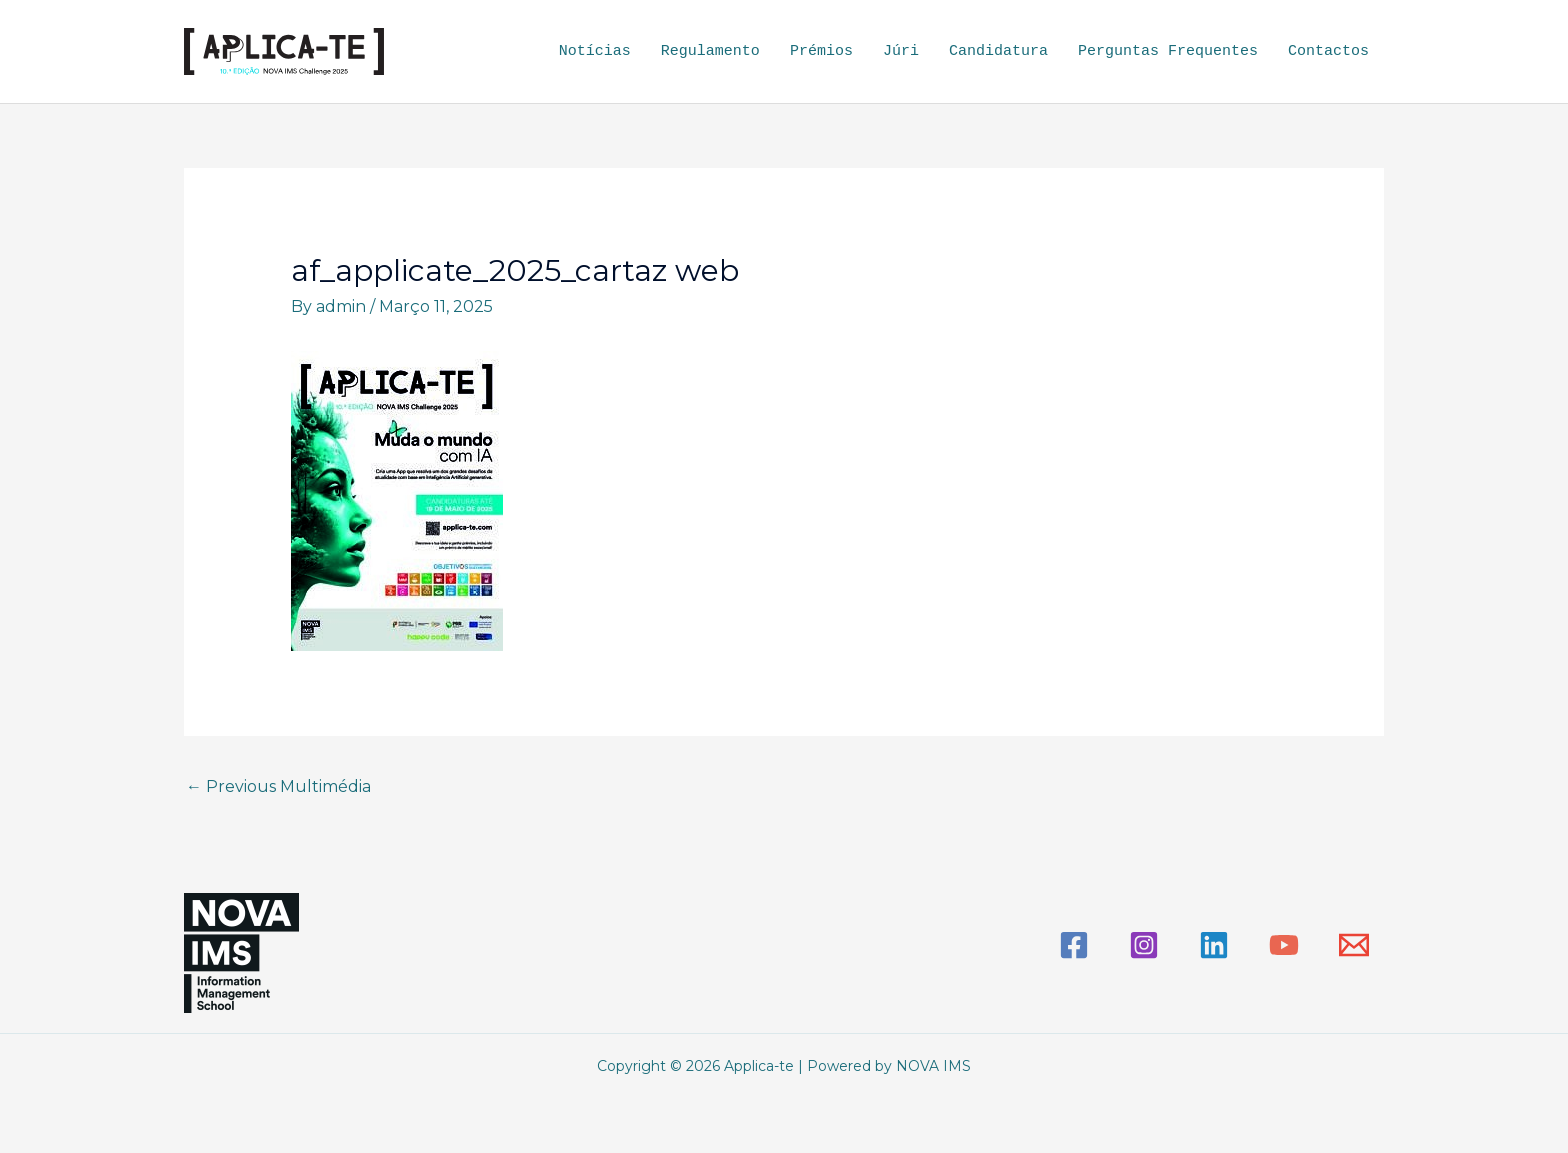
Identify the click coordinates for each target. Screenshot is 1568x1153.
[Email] (1354, 944)
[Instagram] (1144, 944)
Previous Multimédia (278, 785)
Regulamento (710, 51)
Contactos (1328, 51)
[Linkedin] (1214, 944)
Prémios (821, 51)
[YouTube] (1284, 944)
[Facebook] (1074, 944)
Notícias (595, 51)
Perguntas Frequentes (1168, 51)
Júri (901, 51)
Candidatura (998, 51)
